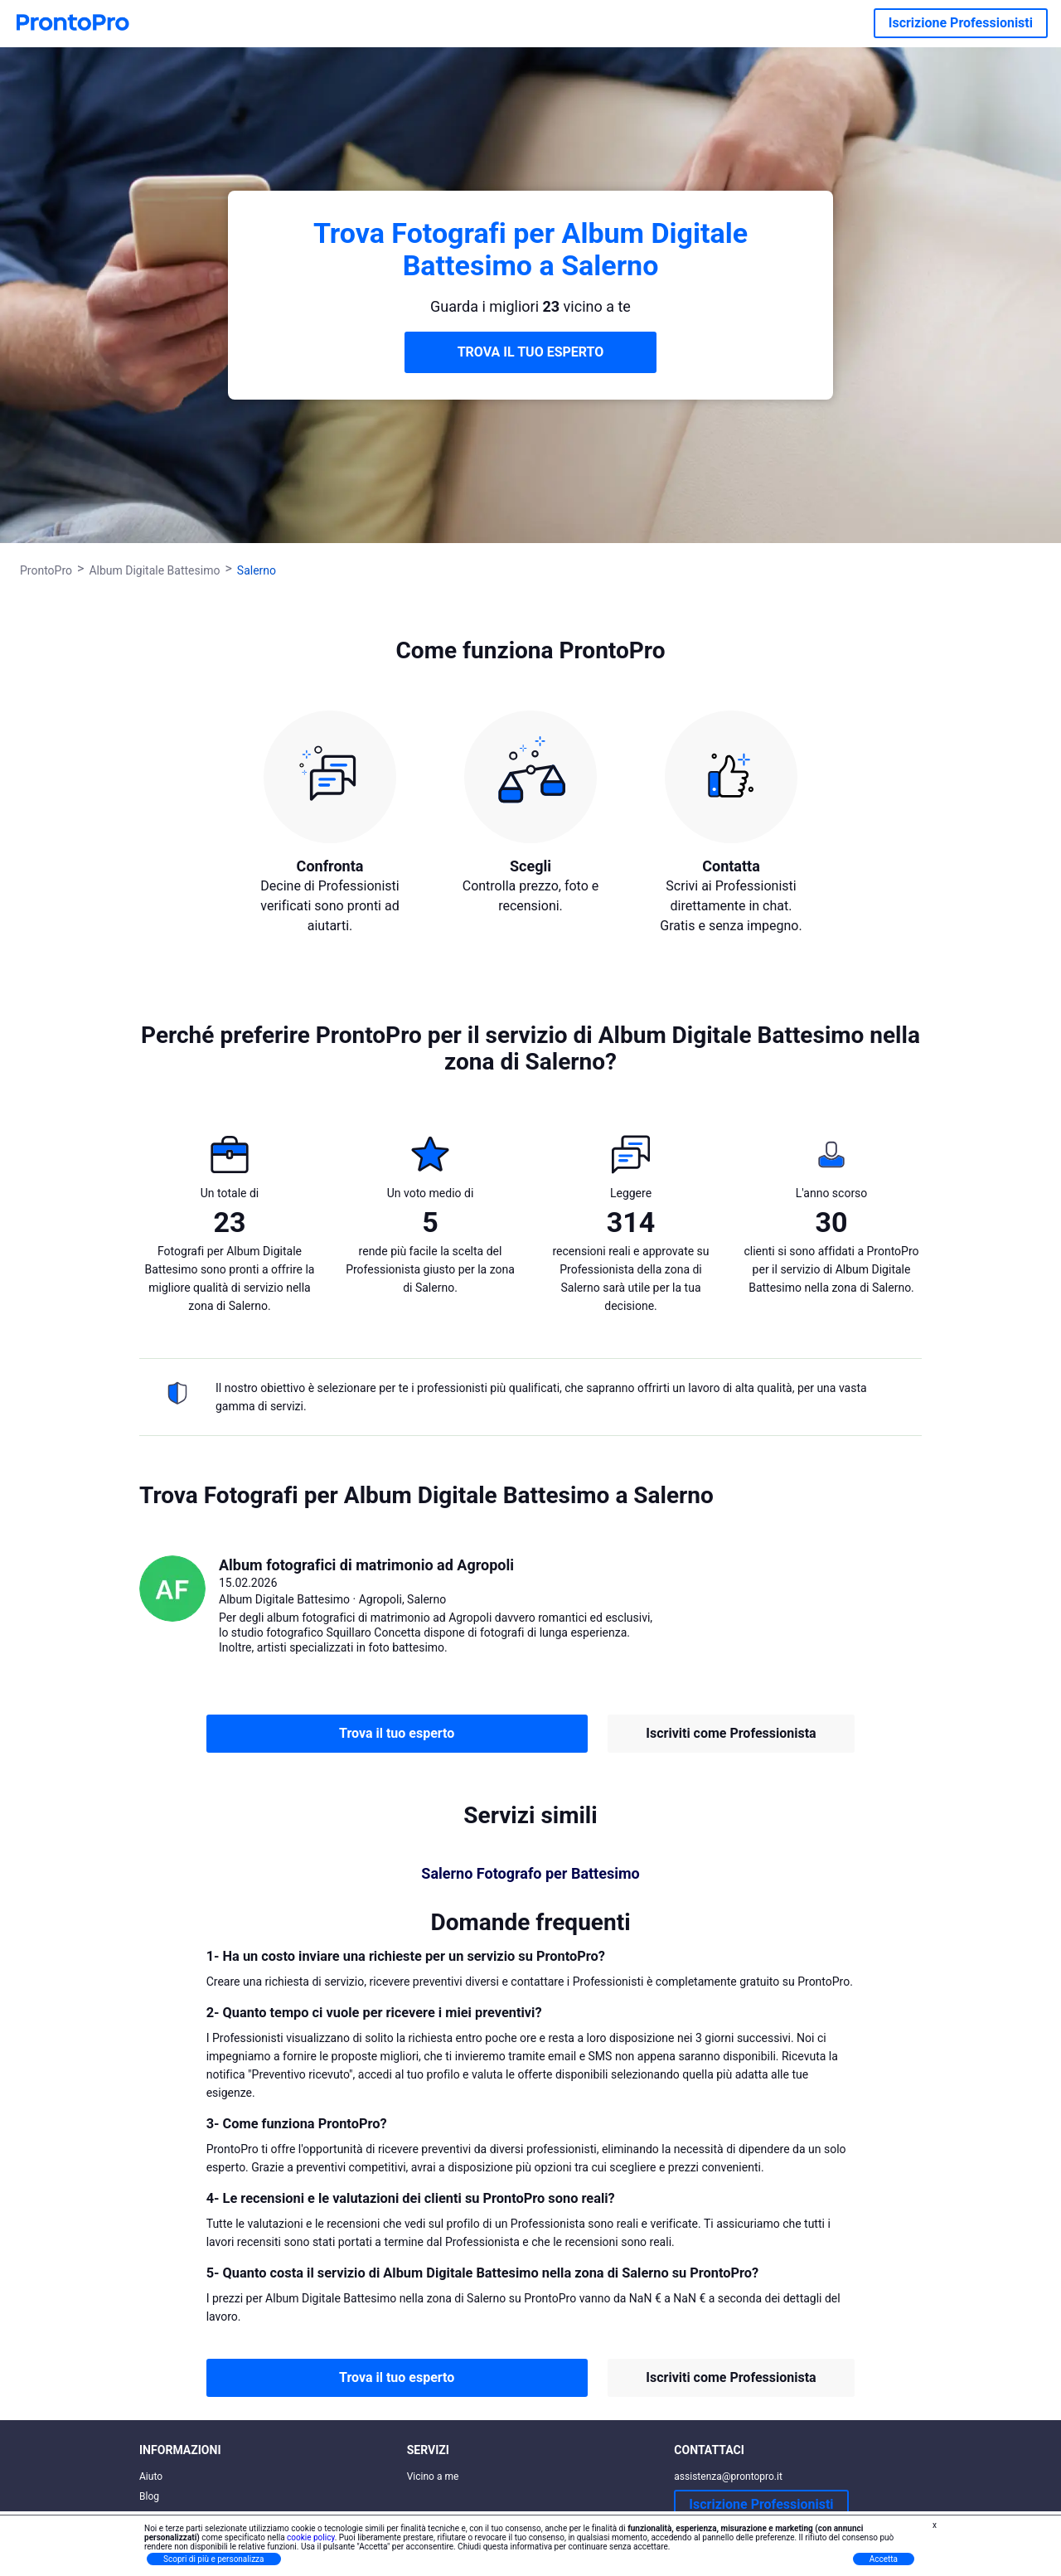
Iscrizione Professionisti (961, 23)
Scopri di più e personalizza (213, 2559)
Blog (149, 2496)
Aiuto (150, 2476)
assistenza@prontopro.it (728, 2476)
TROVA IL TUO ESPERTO (531, 352)
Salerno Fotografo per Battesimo (530, 1873)
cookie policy (311, 2537)
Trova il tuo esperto (396, 1733)
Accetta (884, 2559)
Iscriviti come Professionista (731, 1733)
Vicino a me (433, 2476)
